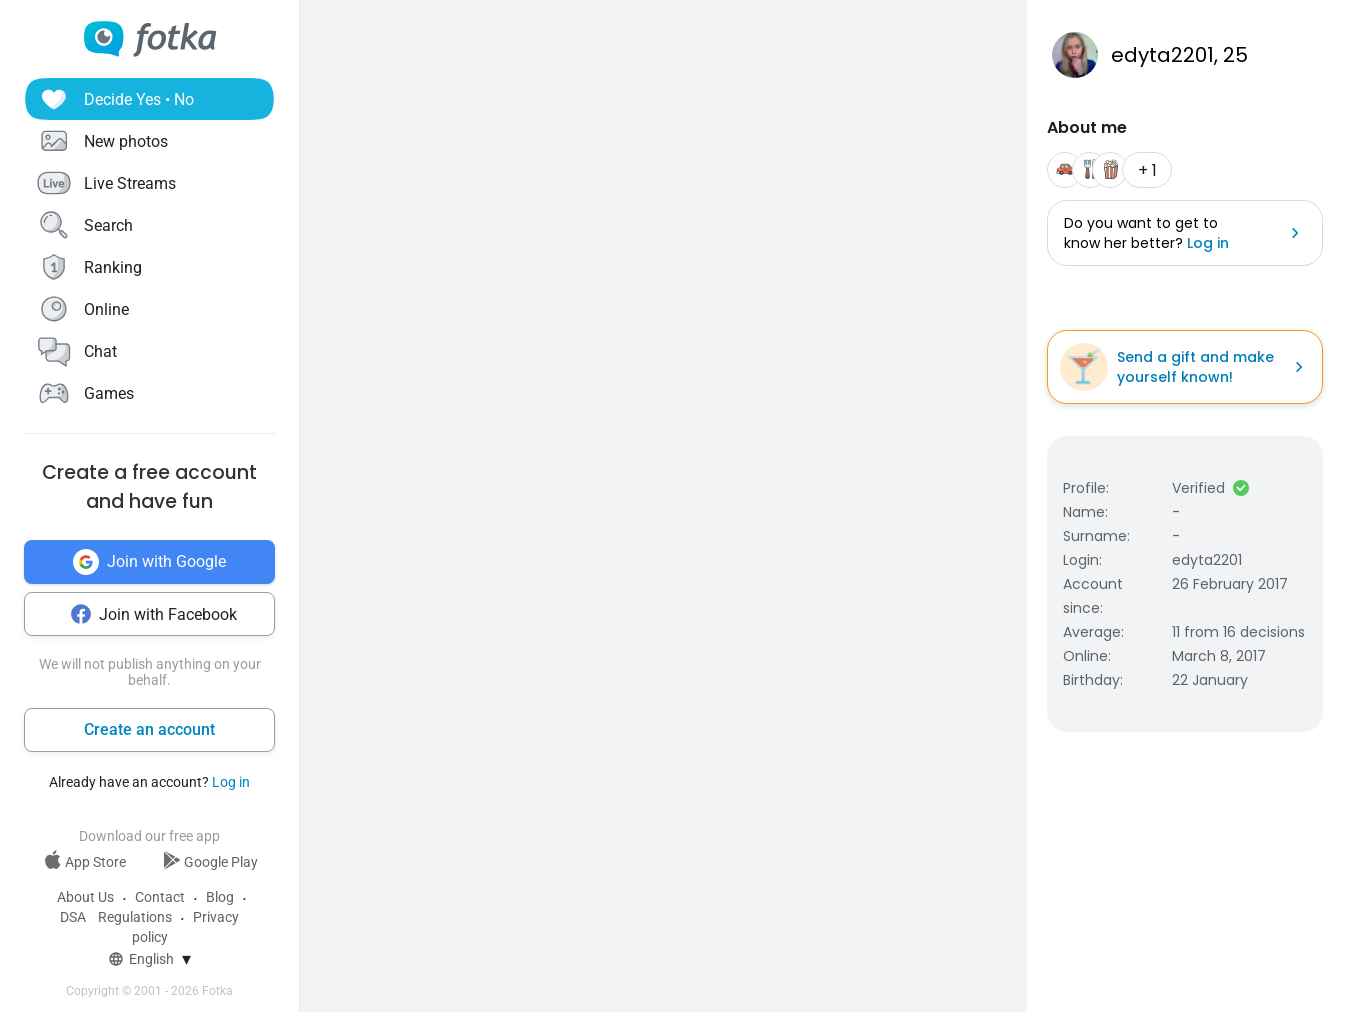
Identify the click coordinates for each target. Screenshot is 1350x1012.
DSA (73, 917)
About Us (85, 897)
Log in (231, 782)
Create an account (149, 729)
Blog (220, 897)
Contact (160, 897)
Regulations (135, 917)
